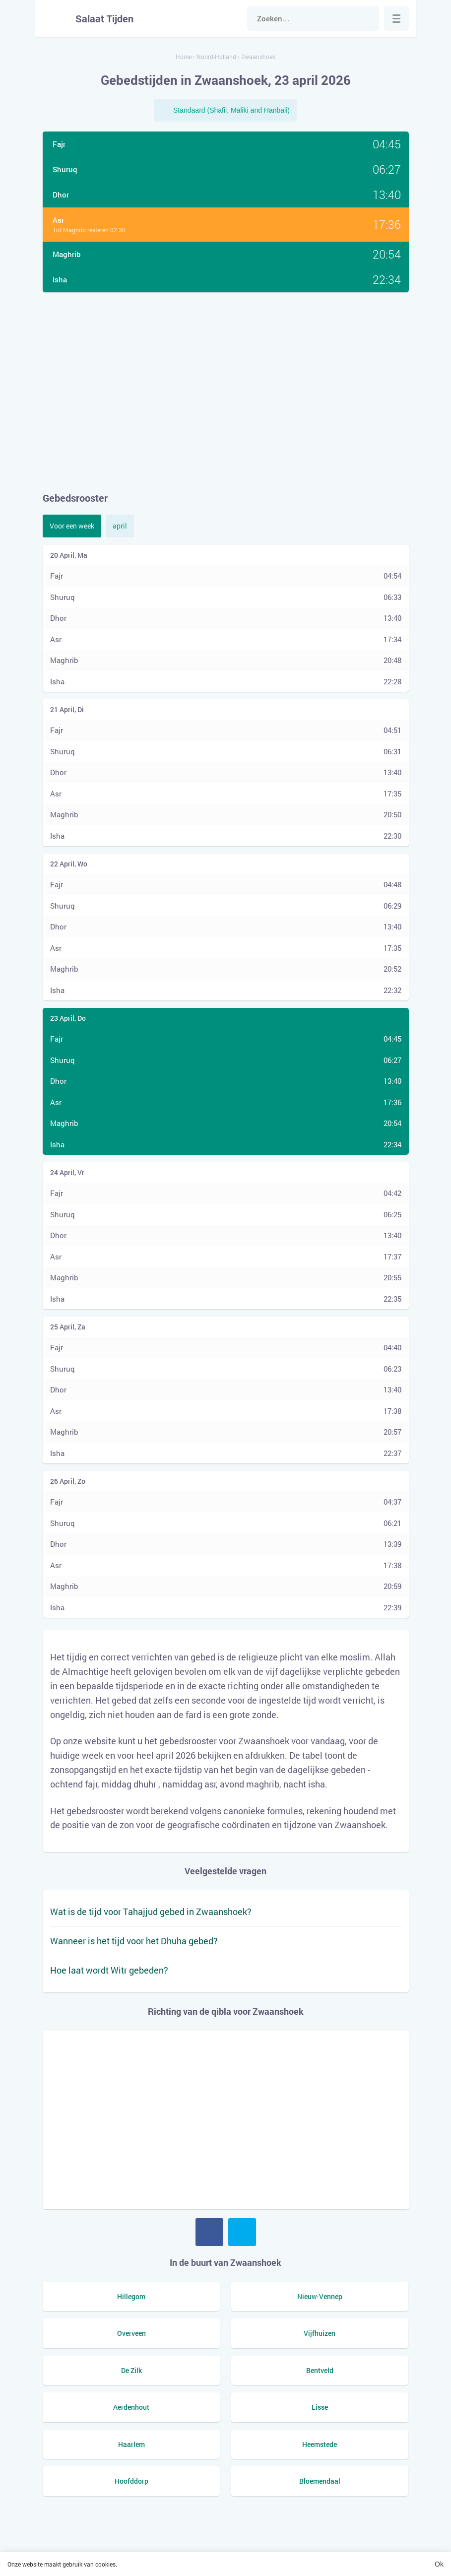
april (120, 525)
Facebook (209, 2232)
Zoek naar (366, 18)
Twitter (242, 2232)
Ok (439, 2564)
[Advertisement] (226, 391)
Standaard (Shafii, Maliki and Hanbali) (231, 110)
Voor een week (72, 525)
